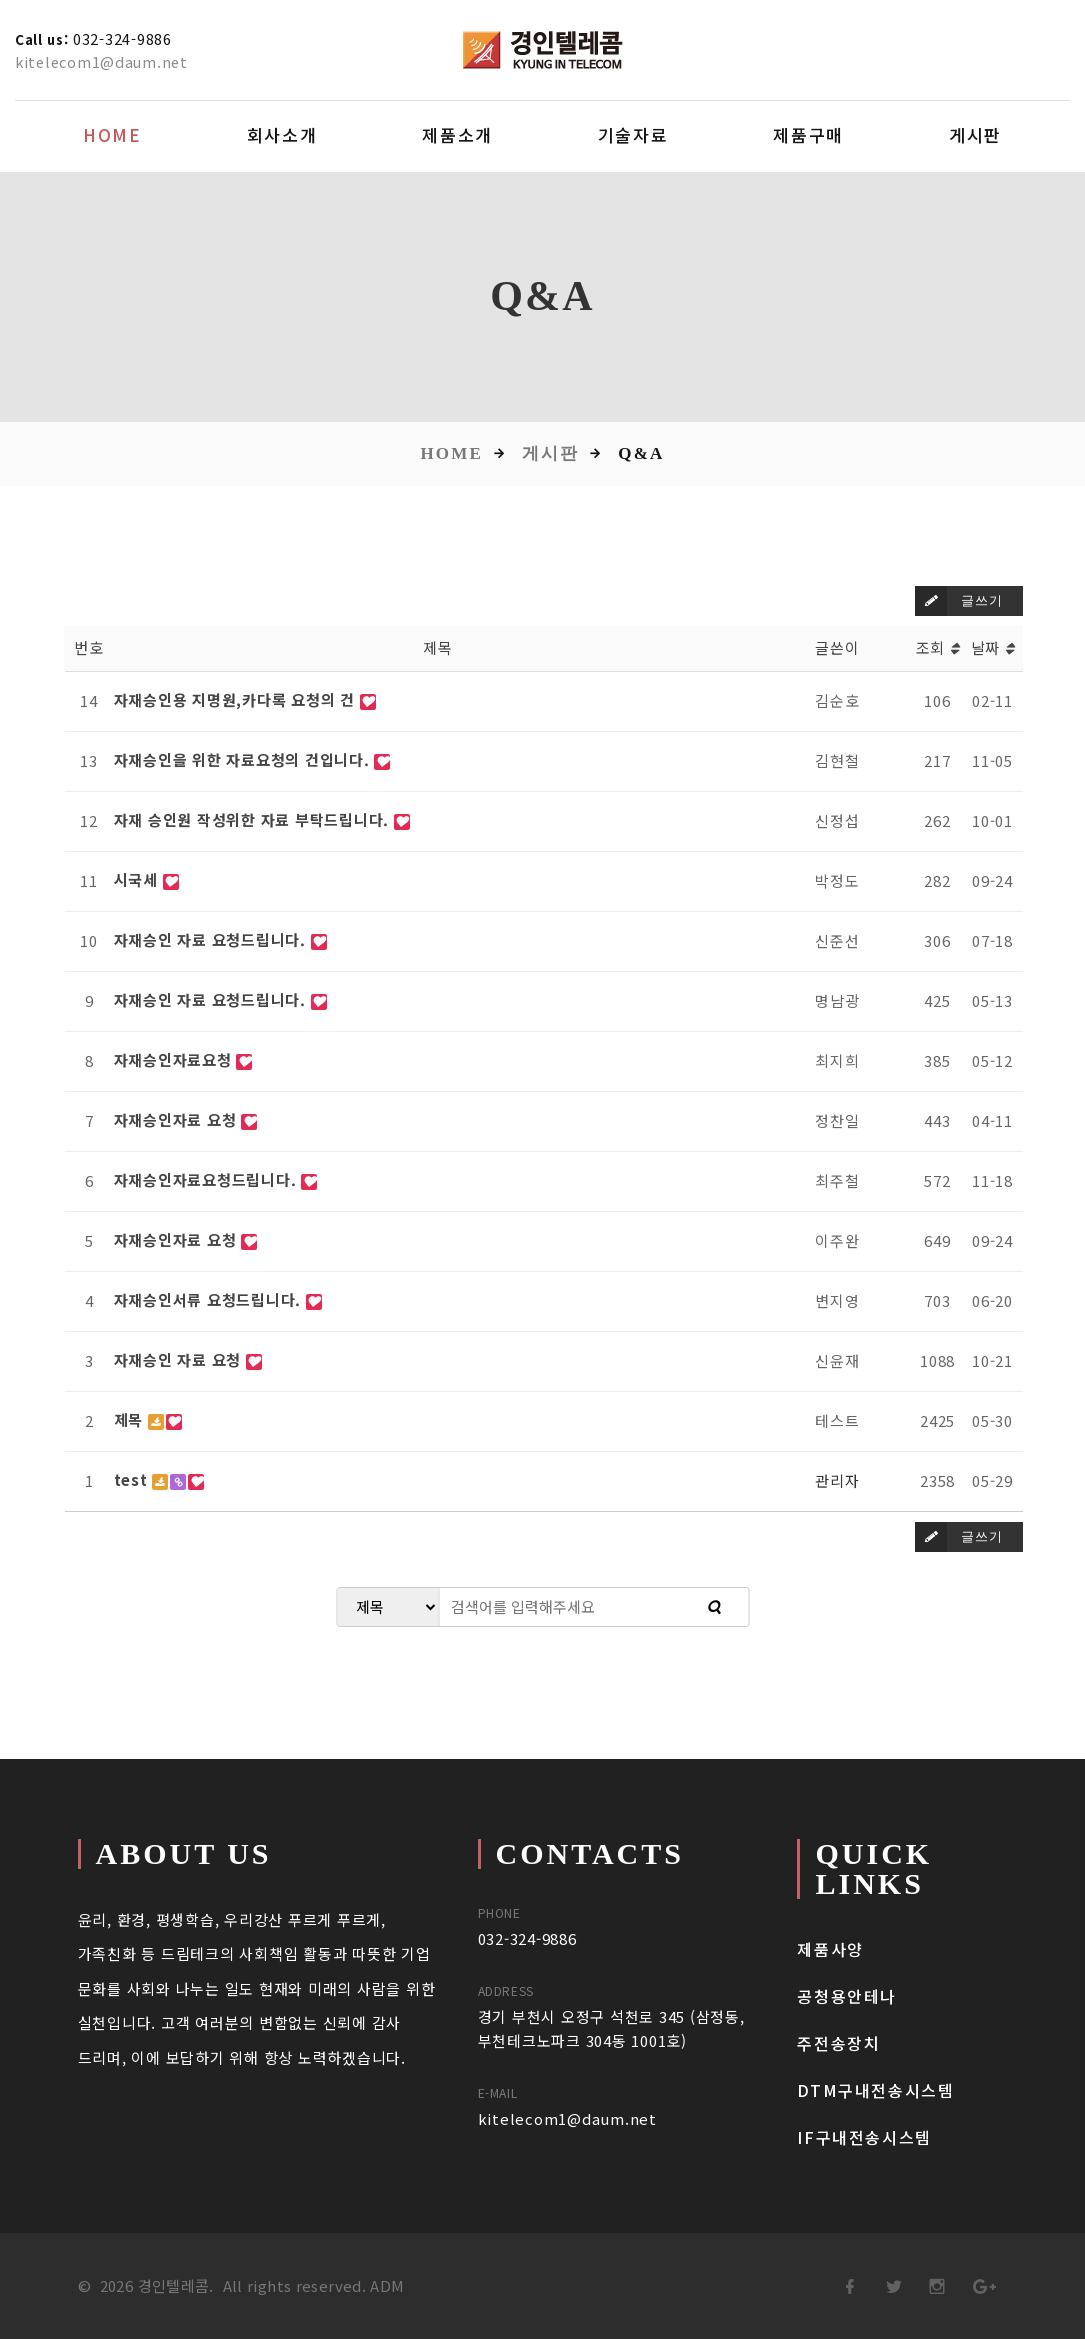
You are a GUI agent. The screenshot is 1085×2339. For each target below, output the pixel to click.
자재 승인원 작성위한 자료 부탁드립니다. (254, 819)
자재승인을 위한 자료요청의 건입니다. (244, 759)
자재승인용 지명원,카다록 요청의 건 (237, 699)
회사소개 (282, 135)
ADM (387, 2285)
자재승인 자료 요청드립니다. (212, 939)
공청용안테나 (847, 1996)
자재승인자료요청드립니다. (208, 1179)
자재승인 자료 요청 (180, 1359)
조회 (938, 647)
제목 (131, 1419)
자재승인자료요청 (175, 1059)
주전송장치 (838, 2043)
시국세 (138, 879)
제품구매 (808, 135)
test (133, 1479)
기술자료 (633, 135)
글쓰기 (958, 601)
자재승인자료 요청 (178, 1119)
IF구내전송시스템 (864, 2137)
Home (112, 135)
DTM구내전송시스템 (875, 2090)
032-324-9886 (130, 37)
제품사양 (830, 1949)
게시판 (975, 135)
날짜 (993, 647)
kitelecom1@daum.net (104, 61)
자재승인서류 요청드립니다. (210, 1299)
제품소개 (457, 135)
